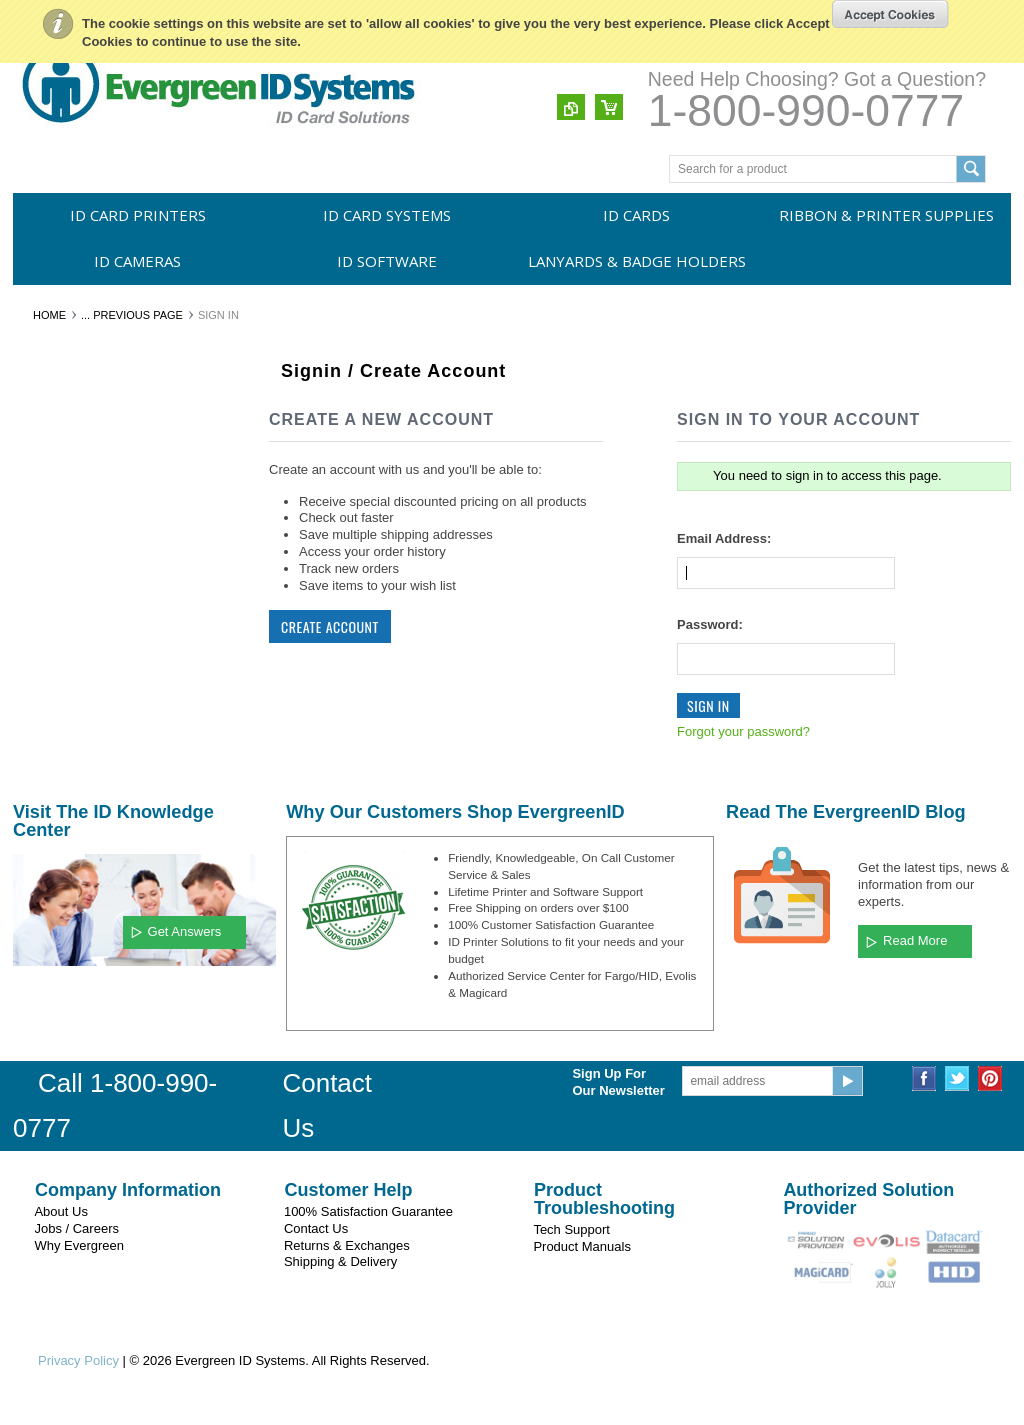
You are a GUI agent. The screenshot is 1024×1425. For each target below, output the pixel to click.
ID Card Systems (387, 215)
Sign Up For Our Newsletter (618, 1082)
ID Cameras (137, 261)
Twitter (957, 1078)
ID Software (387, 261)
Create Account (330, 626)
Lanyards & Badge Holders (637, 261)
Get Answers (185, 931)
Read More (915, 940)
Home (49, 315)
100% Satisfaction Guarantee (368, 1211)
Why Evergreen (79, 1245)
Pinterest (990, 1078)
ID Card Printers (138, 215)
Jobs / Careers (76, 1228)
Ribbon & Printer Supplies (886, 215)
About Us (60, 1211)
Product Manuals (582, 1246)
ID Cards (636, 215)
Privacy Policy (78, 1360)
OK (890, 14)
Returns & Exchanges (347, 1245)
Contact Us (316, 1228)
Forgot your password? (743, 731)
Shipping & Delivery (340, 1261)
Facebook (924, 1078)
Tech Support (571, 1229)
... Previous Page (132, 315)
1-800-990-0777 (806, 110)
